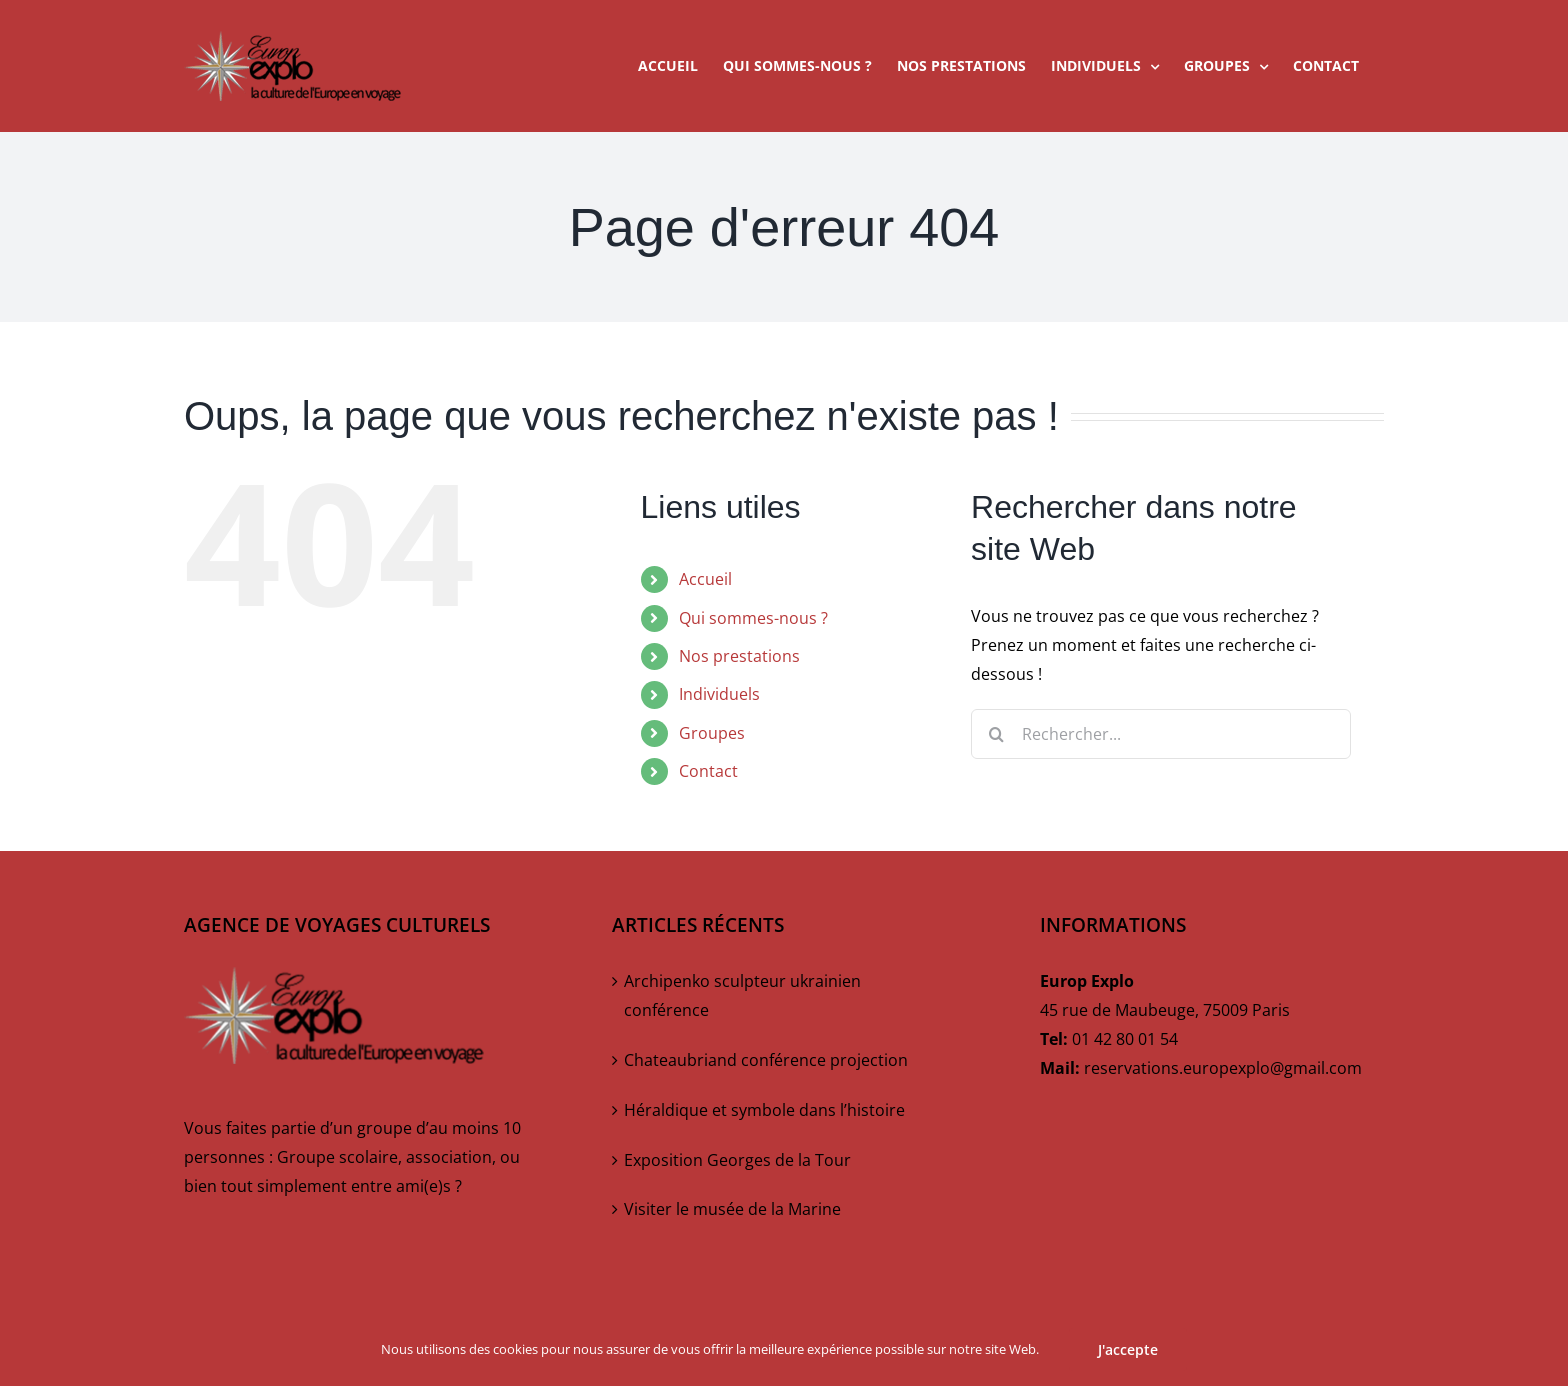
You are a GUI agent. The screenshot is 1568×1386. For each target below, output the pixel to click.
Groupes (712, 733)
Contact (708, 771)
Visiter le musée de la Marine (732, 1209)
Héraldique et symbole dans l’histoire (764, 1110)
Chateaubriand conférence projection (766, 1060)
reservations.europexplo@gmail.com (1223, 1068)
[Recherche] (996, 734)
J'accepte (1128, 1349)
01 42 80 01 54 (1125, 1039)
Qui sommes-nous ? (753, 618)
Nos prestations (739, 656)
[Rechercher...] (1161, 734)
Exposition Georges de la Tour (737, 1160)
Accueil (705, 579)
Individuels (719, 694)
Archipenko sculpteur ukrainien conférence (742, 995)
